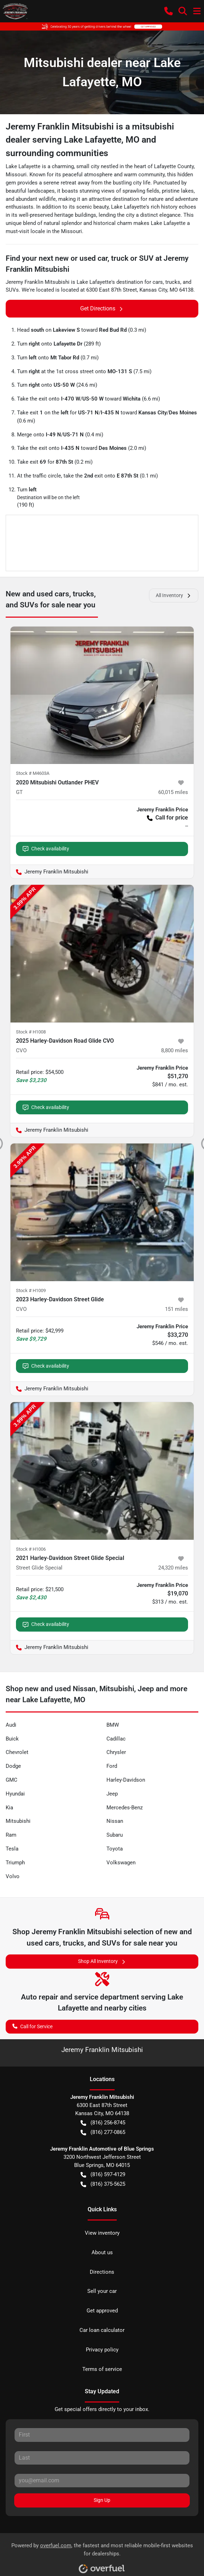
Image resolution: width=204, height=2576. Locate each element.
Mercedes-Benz (124, 1807)
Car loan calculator (102, 2330)
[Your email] (102, 2480)
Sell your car (102, 2291)
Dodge (13, 1766)
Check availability (46, 849)
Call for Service (32, 2026)
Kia (9, 1807)
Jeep (112, 1794)
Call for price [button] (167, 817)
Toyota (114, 1849)
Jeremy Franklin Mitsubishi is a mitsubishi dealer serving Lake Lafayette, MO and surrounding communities (90, 139)
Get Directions (102, 308)
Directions (102, 2272)
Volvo (13, 1876)
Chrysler (116, 1752)
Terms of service (102, 2369)
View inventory (102, 2233)
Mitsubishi (18, 1821)
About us (102, 2252)
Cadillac (116, 1739)
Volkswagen (121, 1862)
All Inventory (174, 595)
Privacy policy (102, 2349)
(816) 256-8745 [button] (103, 2123)
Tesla (12, 1849)
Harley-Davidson (125, 1780)
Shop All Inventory (102, 1961)
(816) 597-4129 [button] (103, 2174)
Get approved (102, 2310)
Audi (11, 1725)
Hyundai (15, 1794)
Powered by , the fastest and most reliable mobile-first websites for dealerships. (102, 2555)
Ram (11, 1835)
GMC (11, 1780)
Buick (12, 1739)
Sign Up (102, 2500)
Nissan (114, 1821)
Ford (111, 1766)
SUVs (12, 290)
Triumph (15, 1862)
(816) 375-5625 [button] (103, 2184)
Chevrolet (17, 1752)
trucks (172, 282)
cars (158, 282)
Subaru (114, 1835)
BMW (112, 1725)
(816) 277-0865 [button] (103, 2132)
